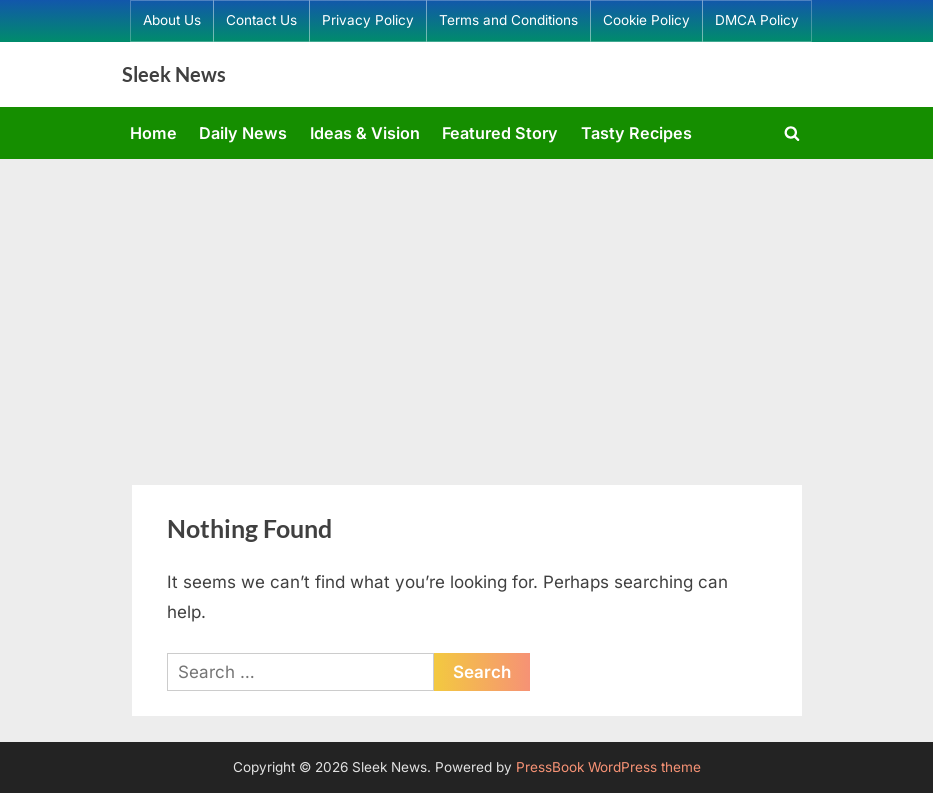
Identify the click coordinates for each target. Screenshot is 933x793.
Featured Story (500, 133)
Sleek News (174, 74)
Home (153, 133)
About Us (172, 20)
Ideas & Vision (365, 133)
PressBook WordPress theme (608, 767)
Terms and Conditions (508, 20)
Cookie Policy (646, 20)
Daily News (243, 133)
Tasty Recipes (636, 133)
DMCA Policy (757, 20)
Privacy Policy (368, 20)
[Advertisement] (466, 309)
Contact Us (261, 20)
